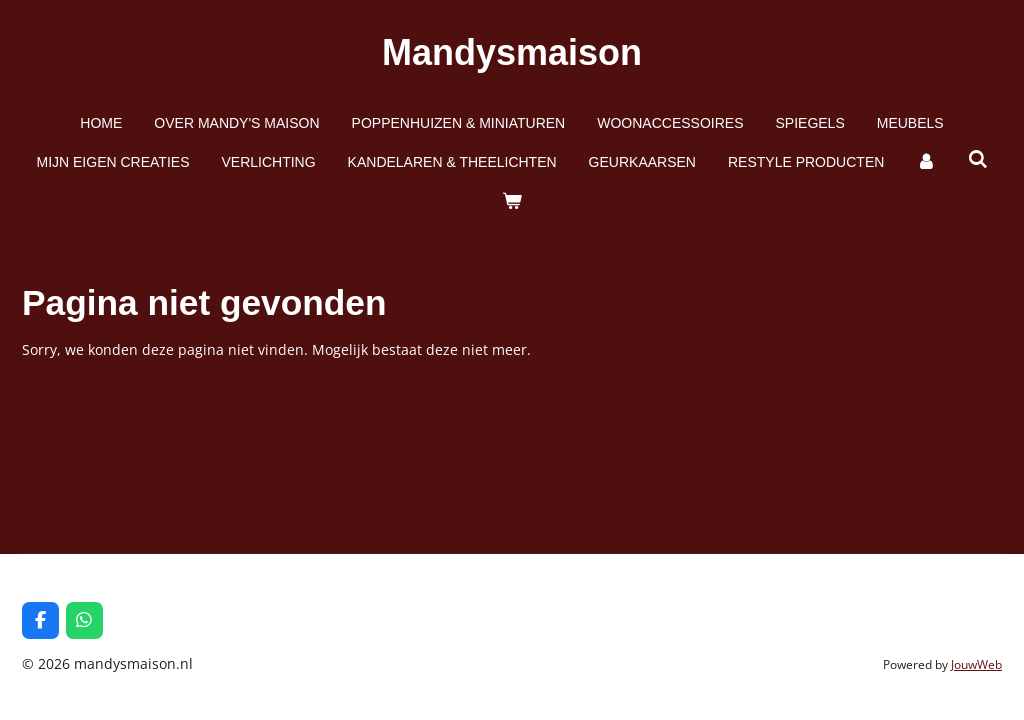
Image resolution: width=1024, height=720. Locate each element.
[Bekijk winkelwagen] (512, 201)
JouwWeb (976, 664)
